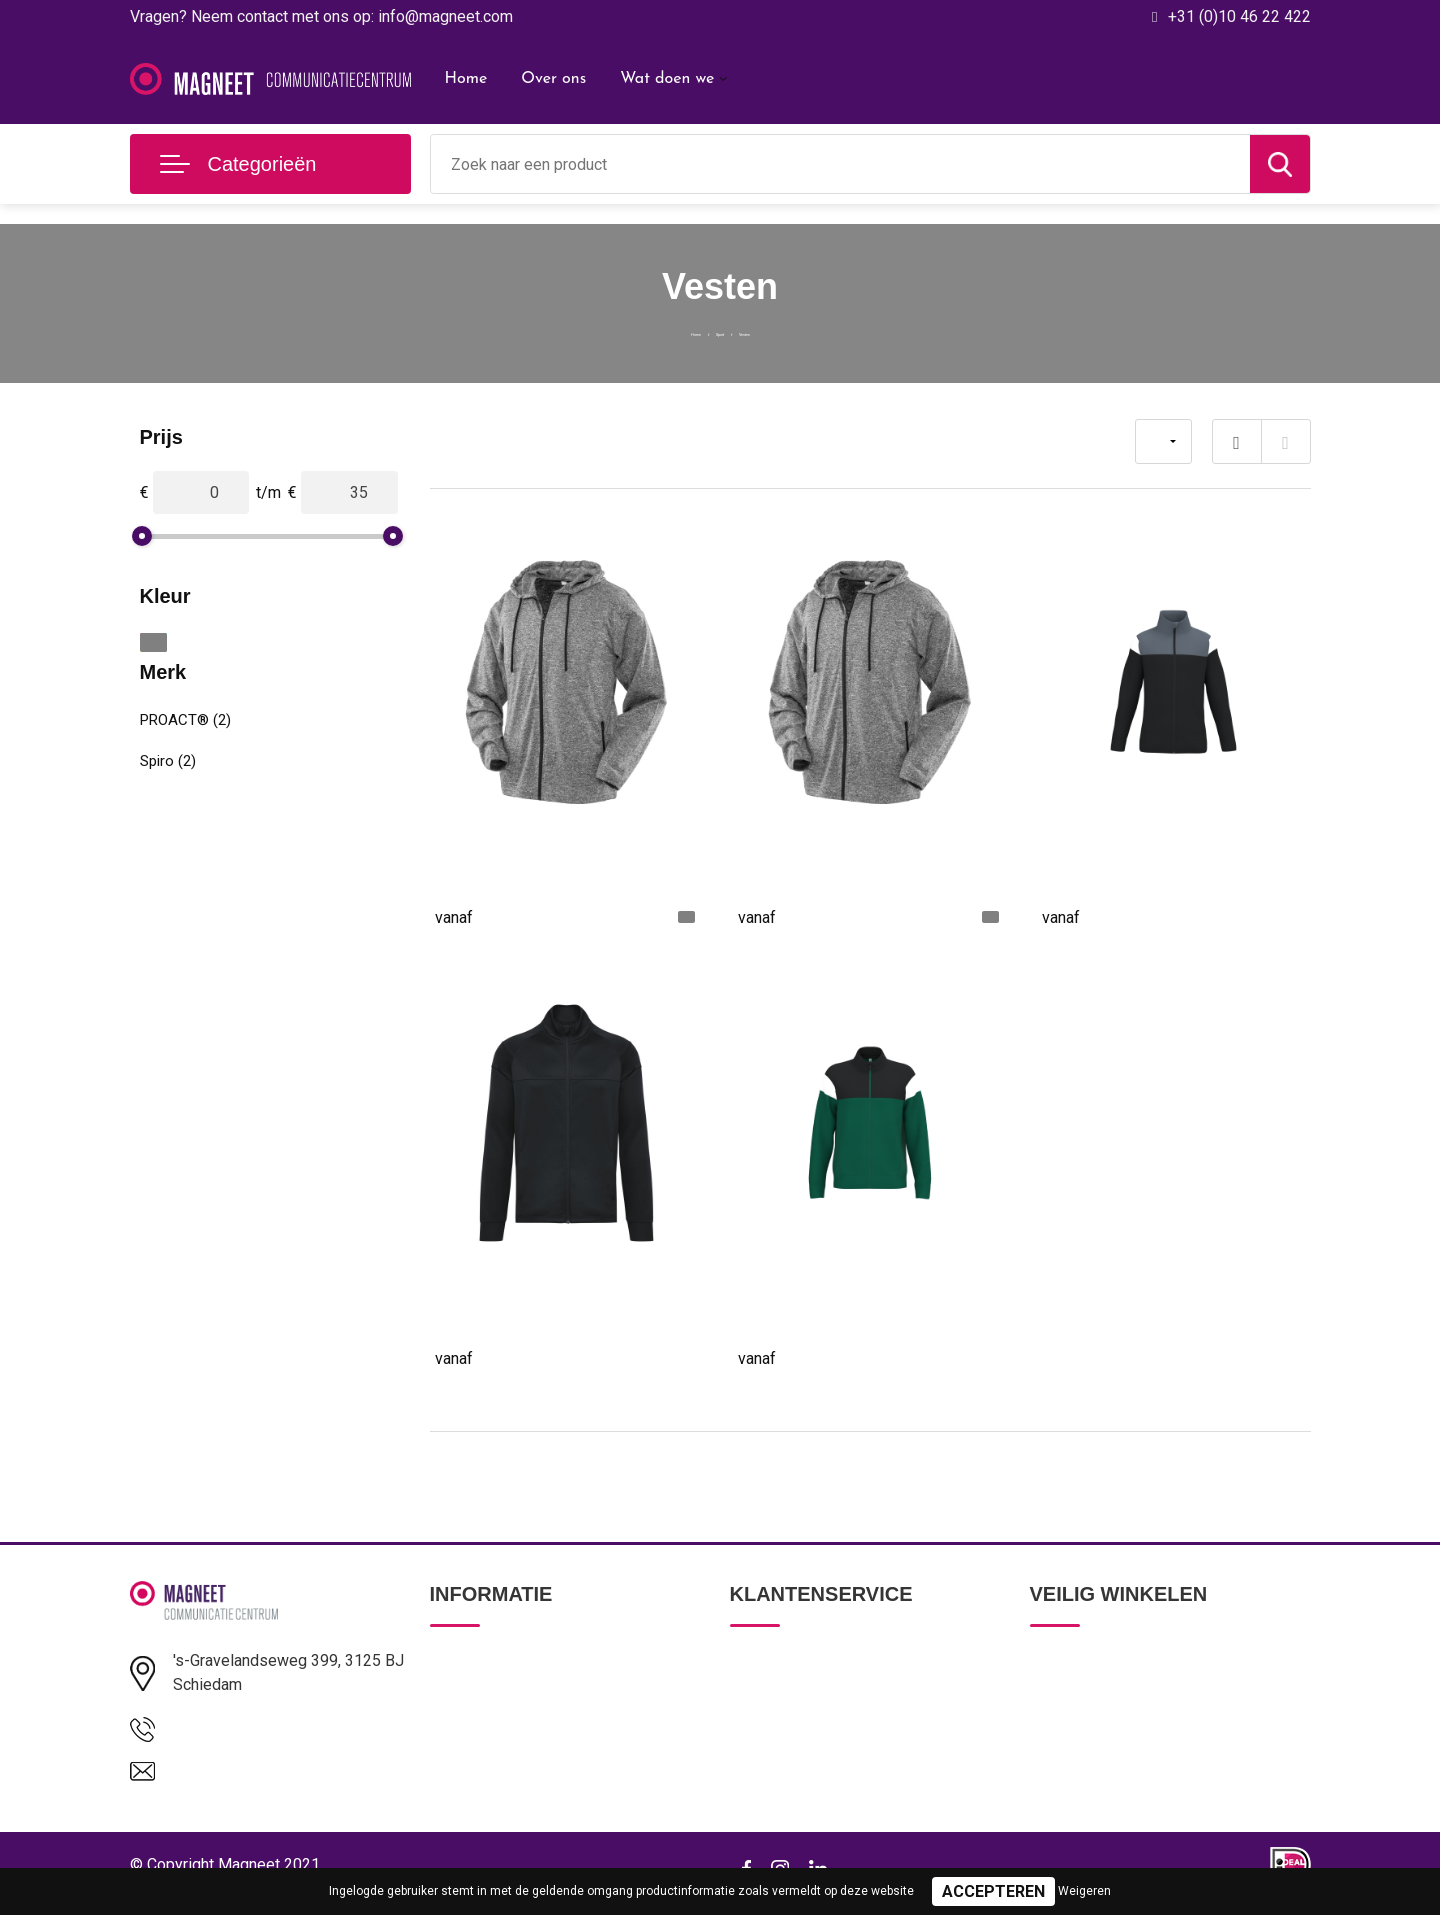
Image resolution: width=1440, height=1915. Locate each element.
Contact (756, 1661)
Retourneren (770, 1747)
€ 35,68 (788, 1356)
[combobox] (840, 164)
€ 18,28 (485, 915)
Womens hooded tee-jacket (532, 864)
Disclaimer (1064, 1790)
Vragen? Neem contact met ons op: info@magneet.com (321, 16)
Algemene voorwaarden (1108, 1661)
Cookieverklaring (1084, 1747)
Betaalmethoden (784, 1704)
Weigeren (1084, 1891)
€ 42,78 (485, 1356)
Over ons (553, 79)
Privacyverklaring (1084, 1704)
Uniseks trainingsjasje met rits (844, 1305)
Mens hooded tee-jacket (823, 864)
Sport (717, 331)
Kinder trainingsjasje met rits (1142, 864)
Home (466, 79)
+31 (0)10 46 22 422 (1239, 16)
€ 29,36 (1092, 915)
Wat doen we (667, 79)
